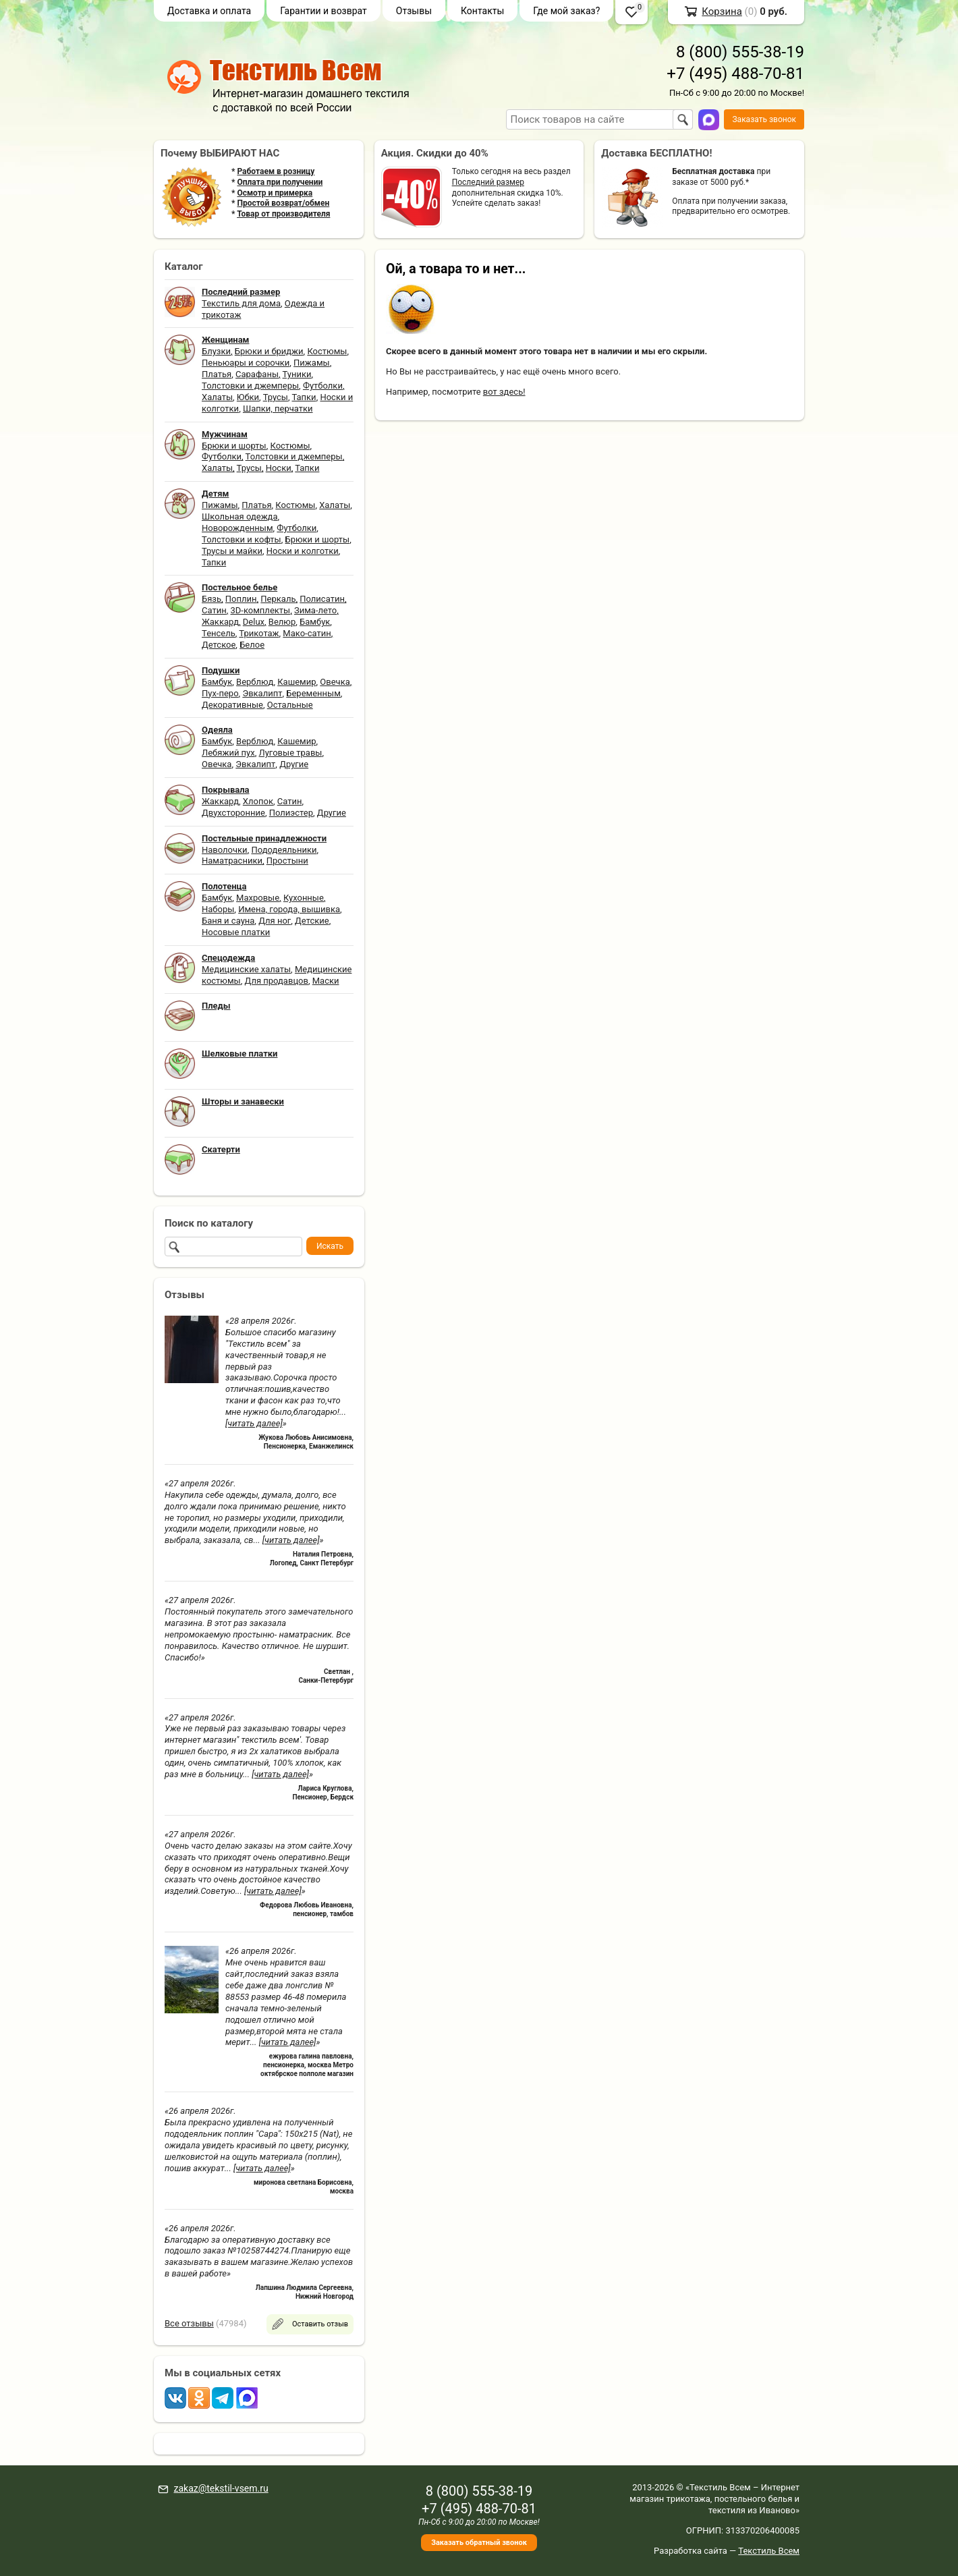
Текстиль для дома (241, 303)
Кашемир (296, 682)
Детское (218, 645)
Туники (297, 374)
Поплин (241, 599)
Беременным (313, 693)
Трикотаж (259, 633)
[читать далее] (254, 1423)
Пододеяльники (283, 850)
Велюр (282, 622)
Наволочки (225, 850)
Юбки (248, 397)
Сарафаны (257, 374)
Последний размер (488, 182)
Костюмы (327, 351)
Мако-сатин (307, 633)
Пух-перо (220, 693)
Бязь (211, 599)
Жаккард (220, 622)
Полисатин (322, 599)
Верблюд (254, 682)
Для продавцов (276, 981)
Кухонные (303, 898)
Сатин (214, 610)
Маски (325, 981)
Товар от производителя (283, 214)
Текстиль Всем (768, 2551)
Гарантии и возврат (323, 10)
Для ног (274, 921)
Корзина (722, 11)
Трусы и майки (232, 551)
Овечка (334, 682)
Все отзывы (189, 2323)
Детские (312, 921)
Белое (252, 645)
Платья (216, 374)
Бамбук (315, 622)
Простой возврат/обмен (283, 203)
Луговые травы (290, 753)
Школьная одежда (240, 516)
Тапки (303, 397)
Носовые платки (236, 932)
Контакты (482, 10)
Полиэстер (291, 813)
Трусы (275, 397)
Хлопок (258, 801)
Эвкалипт (262, 693)
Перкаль (277, 599)
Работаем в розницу (275, 171)
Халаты (217, 397)
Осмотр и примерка (274, 193)
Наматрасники (232, 861)
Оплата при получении (279, 182)
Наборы (218, 909)
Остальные (290, 705)
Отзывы (414, 10)
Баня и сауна (228, 921)
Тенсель (218, 633)
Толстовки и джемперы (250, 386)
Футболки (323, 386)
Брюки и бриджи (269, 351)
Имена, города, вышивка (289, 909)
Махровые (257, 898)
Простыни (287, 861)
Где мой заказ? (566, 10)
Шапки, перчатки (278, 408)
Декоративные (232, 705)
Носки (278, 468)
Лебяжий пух (228, 753)
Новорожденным (237, 528)
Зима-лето (315, 610)
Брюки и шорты (234, 446)
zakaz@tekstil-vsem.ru (220, 2488)
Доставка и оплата (209, 10)
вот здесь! (504, 392)
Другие (293, 764)
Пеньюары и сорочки (245, 363)
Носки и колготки (302, 551)
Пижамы (311, 363)
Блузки (216, 351)
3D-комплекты (260, 610)
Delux (253, 622)
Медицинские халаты (246, 969)
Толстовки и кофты (241, 539)
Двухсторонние (233, 813)
